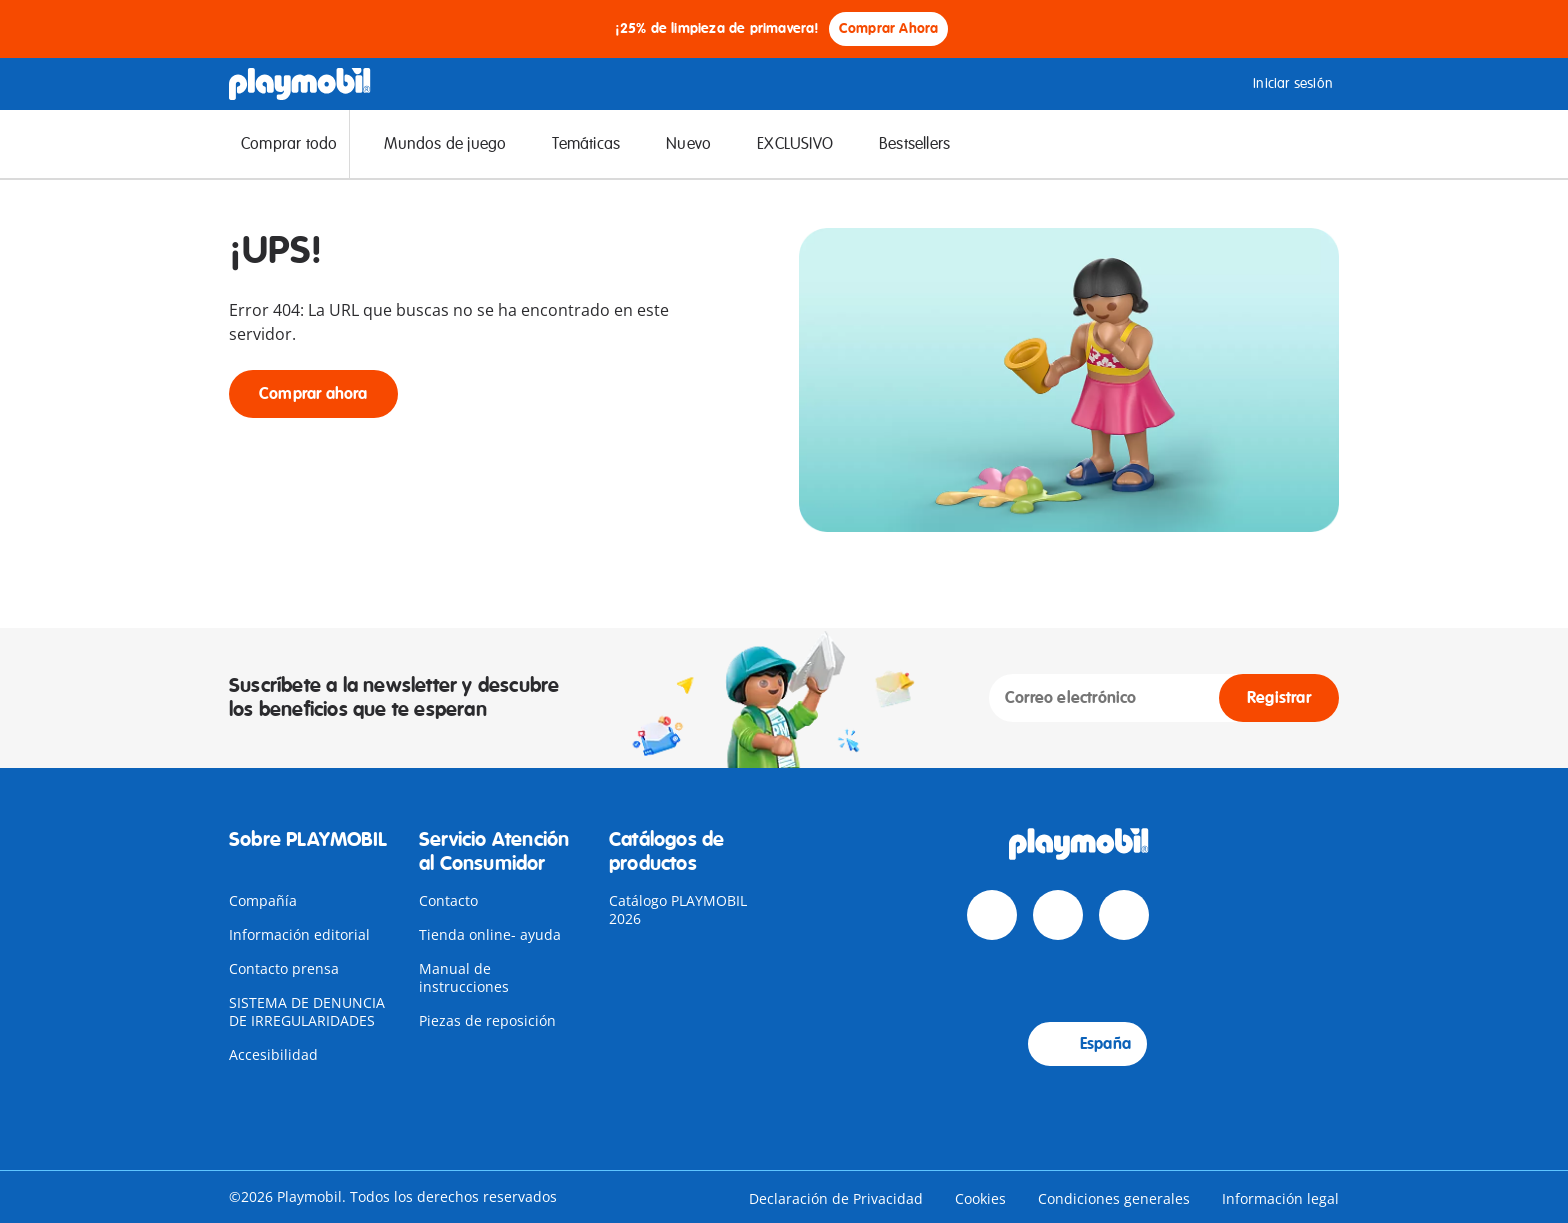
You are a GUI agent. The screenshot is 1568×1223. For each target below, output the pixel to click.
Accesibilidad (273, 1054)
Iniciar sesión (1278, 84)
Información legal (1280, 1198)
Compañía (263, 900)
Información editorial (299, 934)
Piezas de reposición (487, 1020)
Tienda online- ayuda (490, 934)
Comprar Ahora (889, 28)
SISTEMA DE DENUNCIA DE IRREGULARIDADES (307, 1011)
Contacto (448, 900)
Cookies (980, 1198)
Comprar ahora (313, 394)
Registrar (1279, 698)
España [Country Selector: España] (1087, 1044)
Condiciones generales (1114, 1198)
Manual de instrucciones (464, 977)
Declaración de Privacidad (836, 1198)
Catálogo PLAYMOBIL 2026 (678, 909)
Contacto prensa (284, 968)
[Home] (300, 84)
